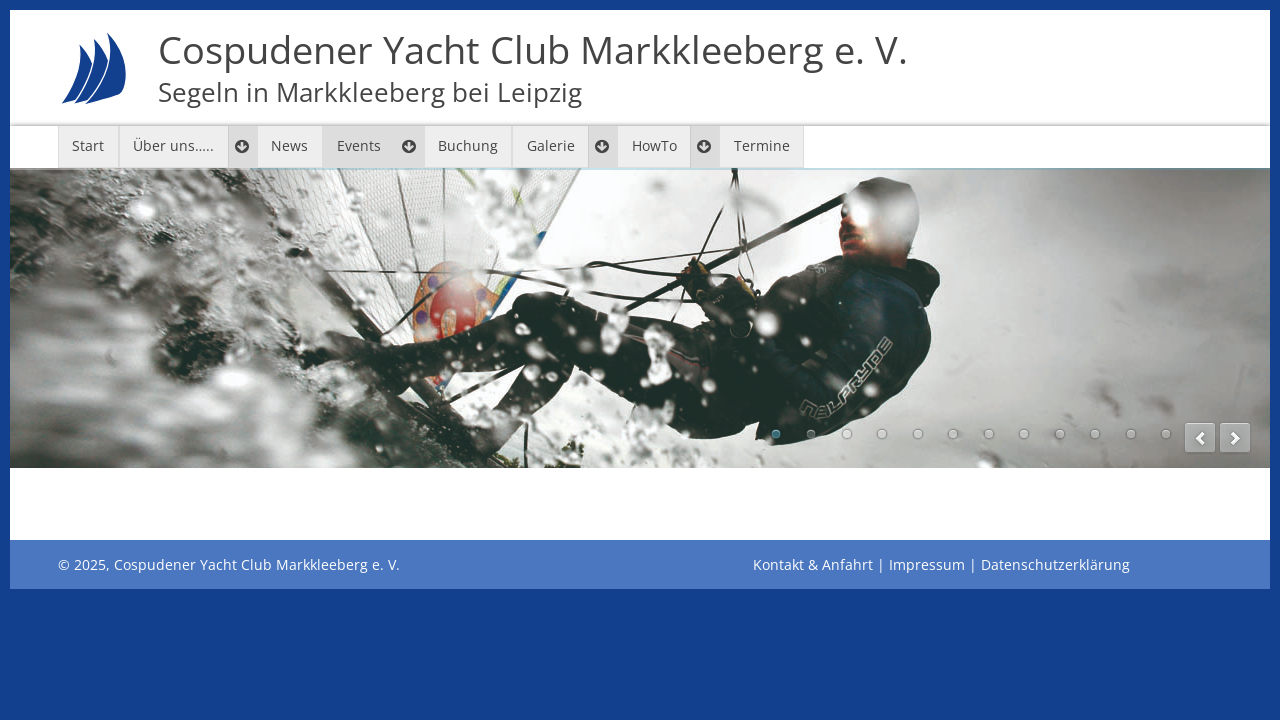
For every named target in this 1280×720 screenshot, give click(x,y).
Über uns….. (173, 145)
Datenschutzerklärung (1055, 564)
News (289, 145)
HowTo (654, 145)
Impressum (927, 564)
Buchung (468, 145)
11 (1131, 434)
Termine (762, 145)
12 (1166, 434)
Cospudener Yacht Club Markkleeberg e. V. (533, 68)
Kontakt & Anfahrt (813, 564)
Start (88, 145)
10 (1095, 434)
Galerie (551, 145)
